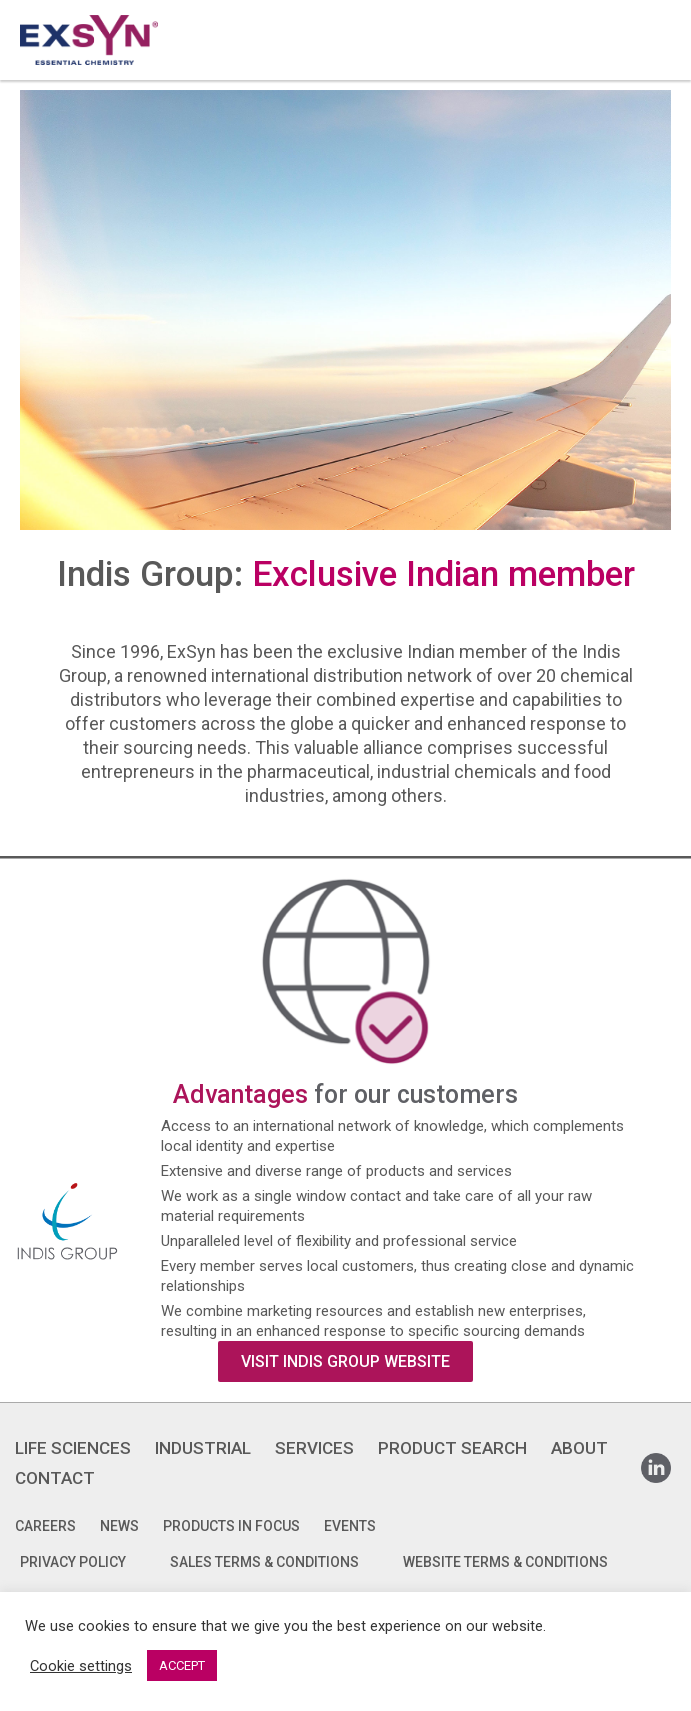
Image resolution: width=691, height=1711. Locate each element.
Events (350, 1526)
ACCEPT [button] (182, 1665)
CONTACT (55, 1478)
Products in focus (231, 1526)
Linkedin (656, 1461)
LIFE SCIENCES (73, 1448)
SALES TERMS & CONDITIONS (264, 1562)
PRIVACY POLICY (73, 1562)
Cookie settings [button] (81, 1666)
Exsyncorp (654, 8)
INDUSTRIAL (203, 1448)
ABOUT (579, 1448)
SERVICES (314, 1448)
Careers (45, 1526)
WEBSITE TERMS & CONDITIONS (505, 1562)
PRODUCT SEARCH (452, 1448)
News (119, 1526)
